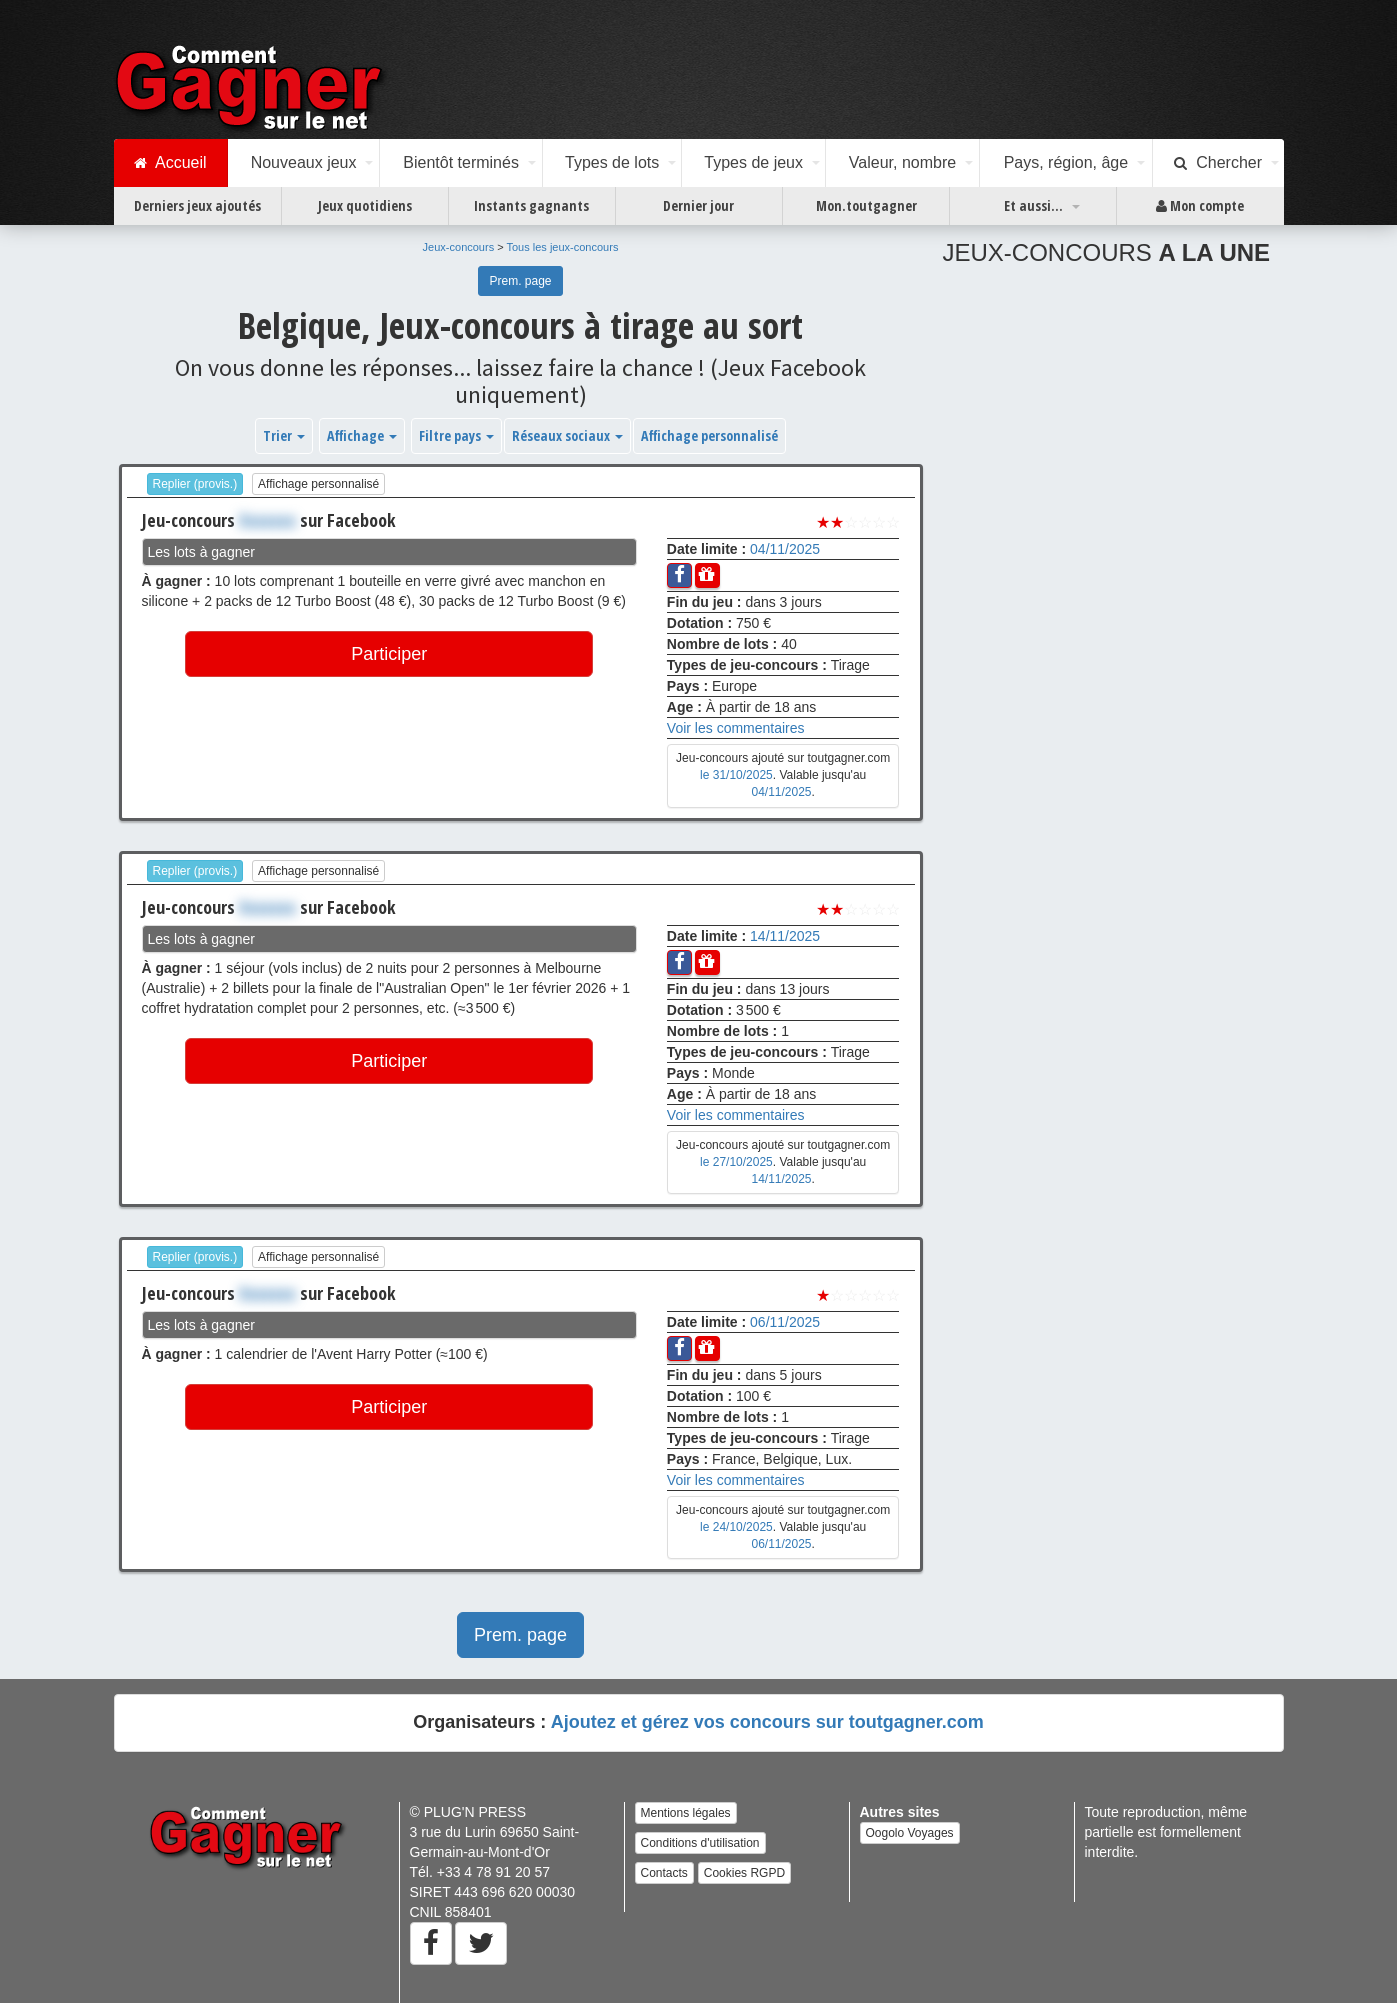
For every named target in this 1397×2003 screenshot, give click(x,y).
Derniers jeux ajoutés (197, 205)
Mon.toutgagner (866, 205)
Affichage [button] (362, 435)
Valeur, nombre (902, 162)
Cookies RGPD (744, 1873)
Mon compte (1200, 206)
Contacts (664, 1873)
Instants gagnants (531, 205)
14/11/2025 (785, 936)
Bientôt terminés (461, 162)
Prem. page (520, 281)
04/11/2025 (785, 549)
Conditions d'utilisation (700, 1843)
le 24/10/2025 (736, 1527)
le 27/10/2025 (736, 1162)
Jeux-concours (459, 247)
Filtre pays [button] (456, 435)
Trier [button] (284, 435)
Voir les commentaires (736, 728)
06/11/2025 (785, 1322)
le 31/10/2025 (736, 775)
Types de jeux (753, 162)
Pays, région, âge (1066, 162)
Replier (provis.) (195, 484)
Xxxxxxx (267, 520)
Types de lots (612, 162)
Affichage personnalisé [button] (709, 435)
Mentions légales (686, 1813)
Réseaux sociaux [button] (567, 435)
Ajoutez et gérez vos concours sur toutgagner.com (767, 1722)
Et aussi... (1033, 205)
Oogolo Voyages (910, 1833)
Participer (389, 654)
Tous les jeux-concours (563, 247)
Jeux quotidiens (365, 205)
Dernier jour (698, 205)
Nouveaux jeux (304, 162)
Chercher (1218, 163)
